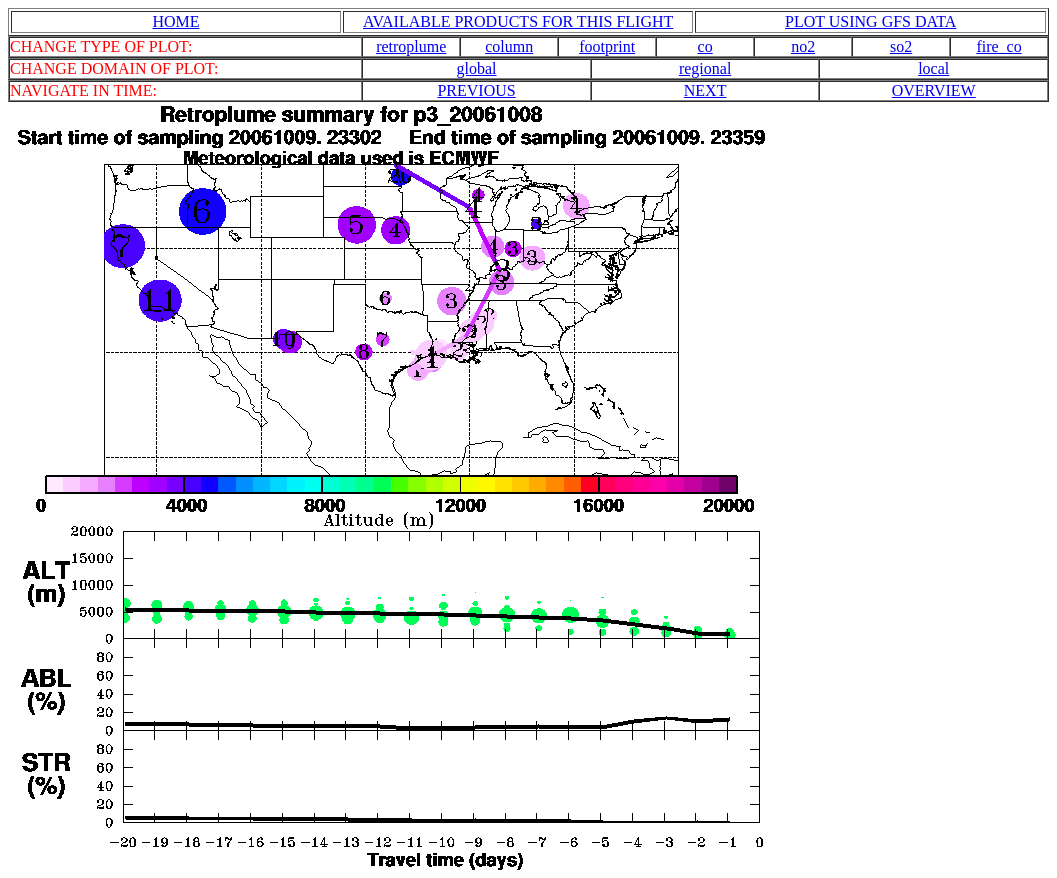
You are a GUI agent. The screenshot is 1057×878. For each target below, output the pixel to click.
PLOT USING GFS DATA (870, 21)
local (933, 68)
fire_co (998, 46)
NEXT (705, 90)
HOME (175, 21)
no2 (803, 46)
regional (705, 68)
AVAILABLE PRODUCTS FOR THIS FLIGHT (518, 21)
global (477, 68)
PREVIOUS (476, 90)
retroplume (411, 46)
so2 (901, 46)
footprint (607, 46)
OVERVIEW (934, 90)
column (509, 46)
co (705, 46)
